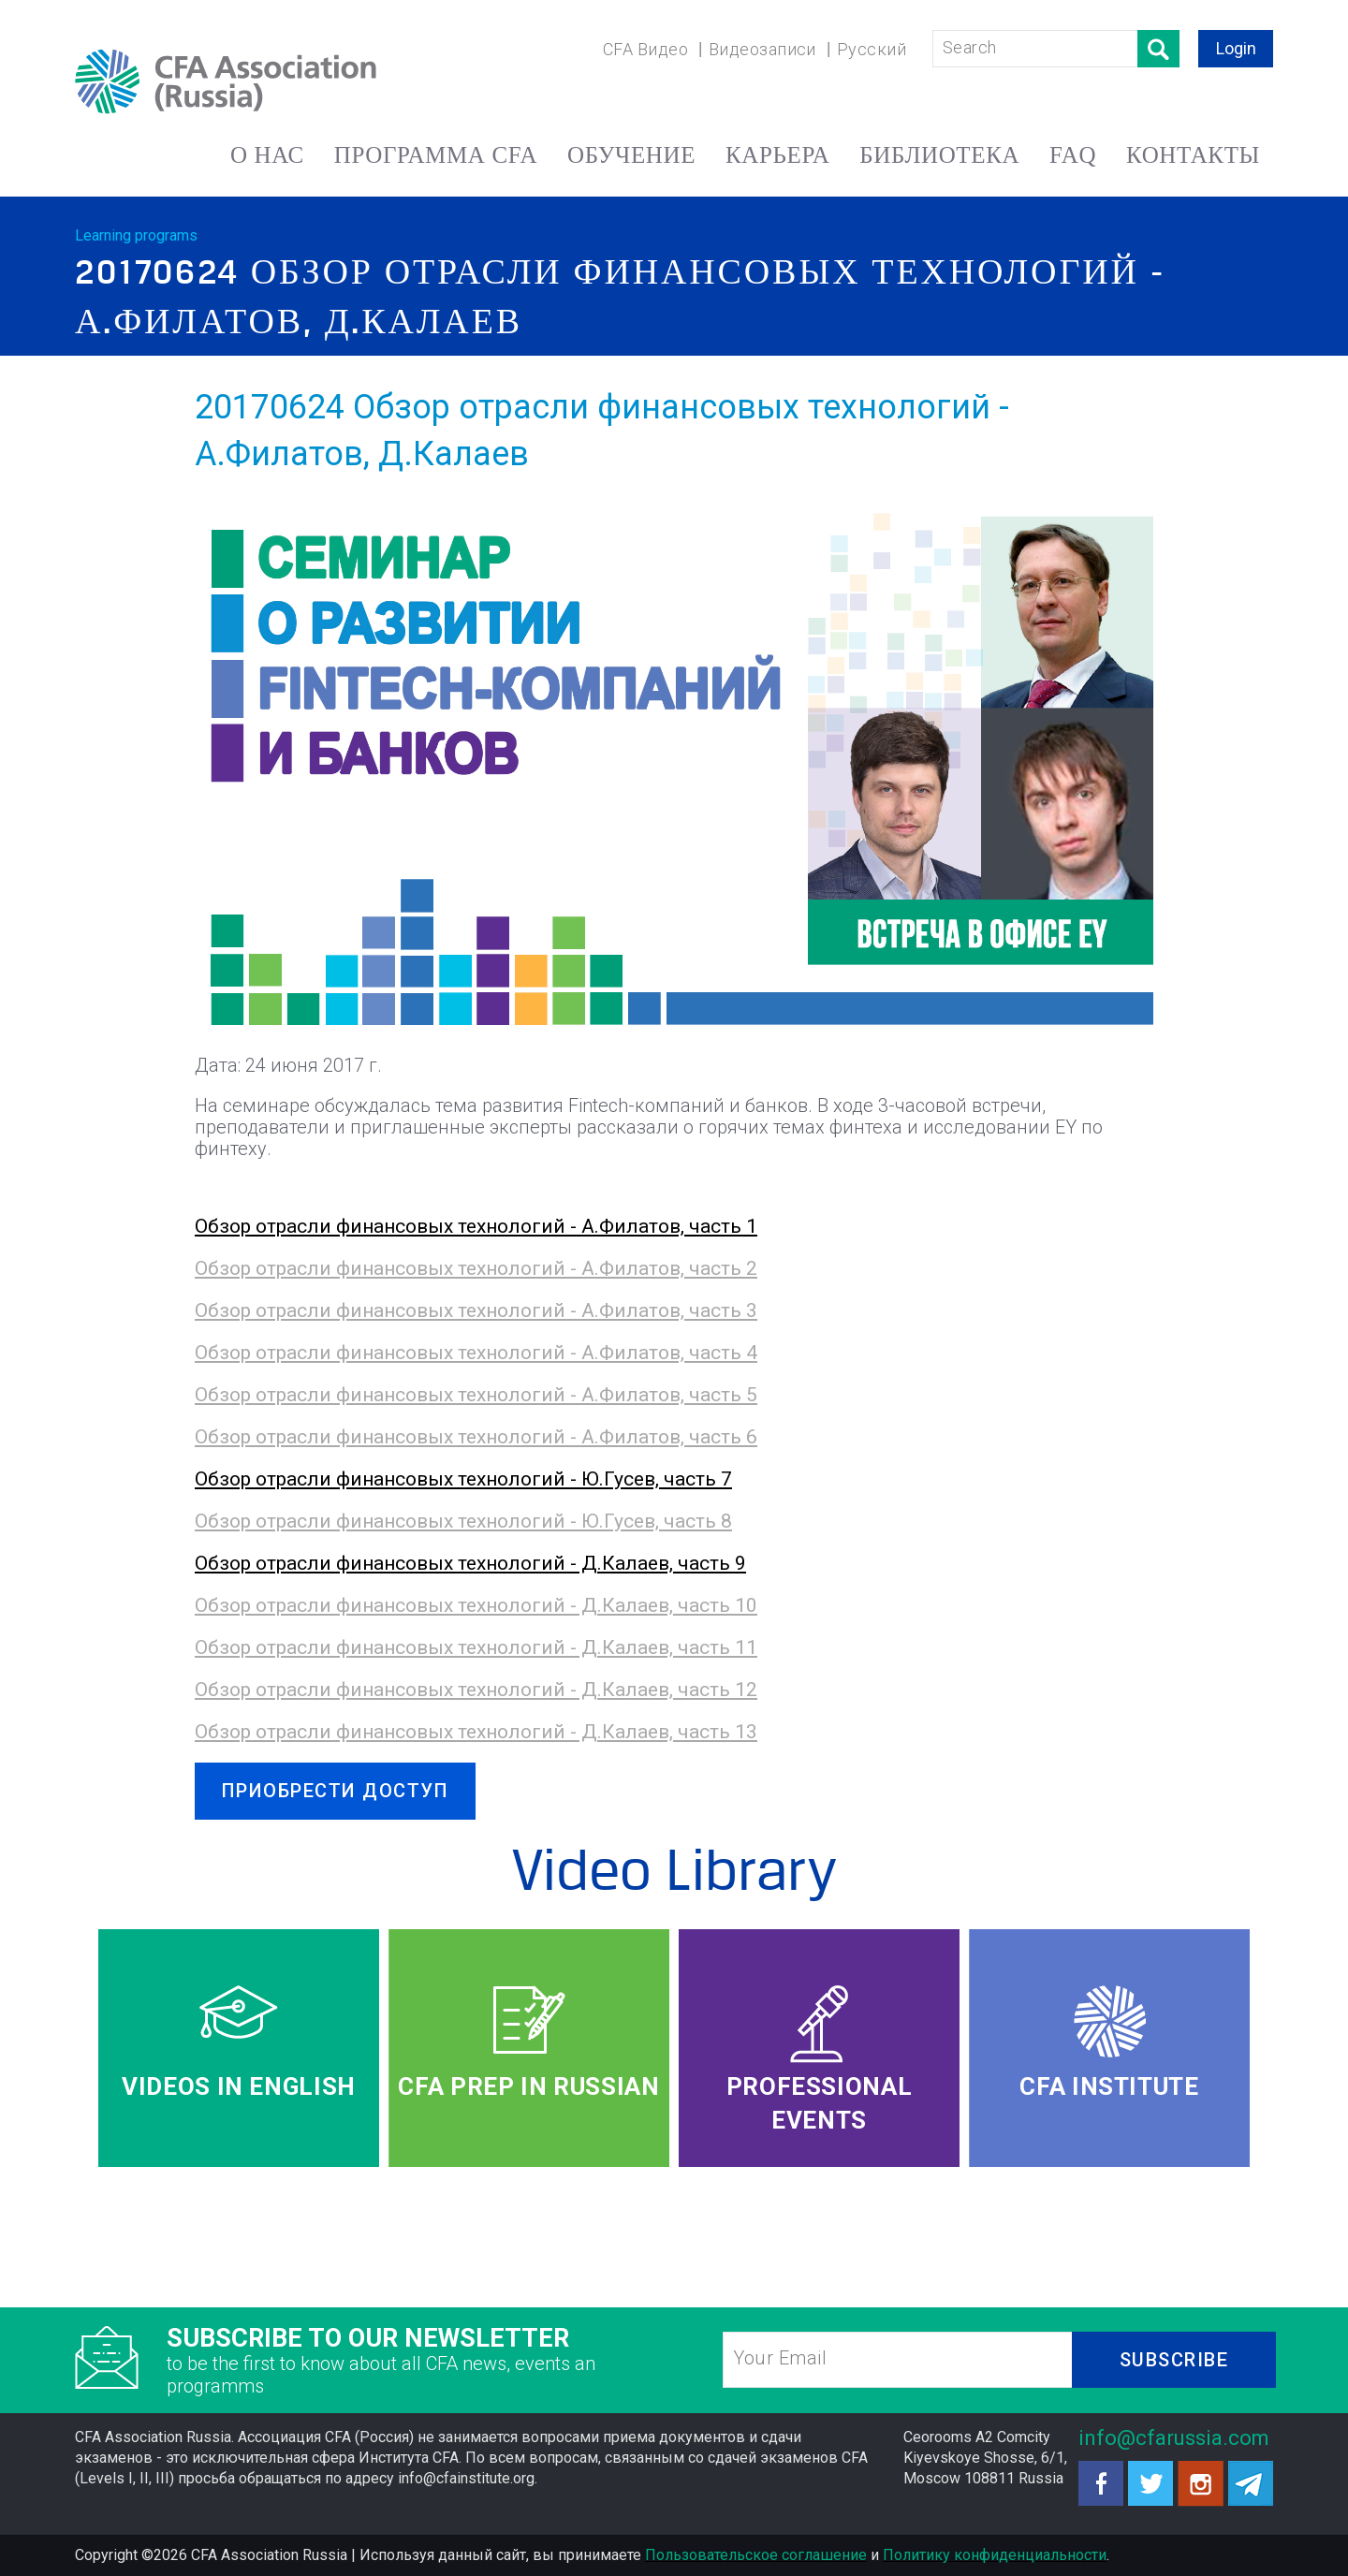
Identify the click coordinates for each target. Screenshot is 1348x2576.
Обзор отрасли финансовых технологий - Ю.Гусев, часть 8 (463, 1521)
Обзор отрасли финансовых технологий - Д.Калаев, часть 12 (476, 1689)
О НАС (267, 155)
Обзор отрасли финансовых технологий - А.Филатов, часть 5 (476, 1394)
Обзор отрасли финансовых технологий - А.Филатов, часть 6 (476, 1437)
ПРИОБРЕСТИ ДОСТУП (335, 1790)
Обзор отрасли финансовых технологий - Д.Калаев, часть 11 (476, 1647)
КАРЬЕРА (777, 155)
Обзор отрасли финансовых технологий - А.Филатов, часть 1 (476, 1226)
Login (1236, 48)
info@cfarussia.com (1173, 2438)
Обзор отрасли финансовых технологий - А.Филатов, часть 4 (476, 1352)
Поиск (1158, 48)
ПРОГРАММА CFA (435, 155)
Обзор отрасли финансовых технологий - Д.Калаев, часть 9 (470, 1563)
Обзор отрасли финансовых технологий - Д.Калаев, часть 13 (476, 1731)
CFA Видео (645, 49)
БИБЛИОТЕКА (939, 155)
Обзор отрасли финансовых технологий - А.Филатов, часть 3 (476, 1310)
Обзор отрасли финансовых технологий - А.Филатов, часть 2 (476, 1268)
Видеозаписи (762, 49)
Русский (871, 49)
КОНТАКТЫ (1193, 155)
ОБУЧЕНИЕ (631, 155)
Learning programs (136, 235)
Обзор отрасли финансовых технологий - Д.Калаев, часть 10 (476, 1605)
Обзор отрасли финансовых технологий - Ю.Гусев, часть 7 (463, 1479)
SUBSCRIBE (1174, 2360)
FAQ (1072, 155)
